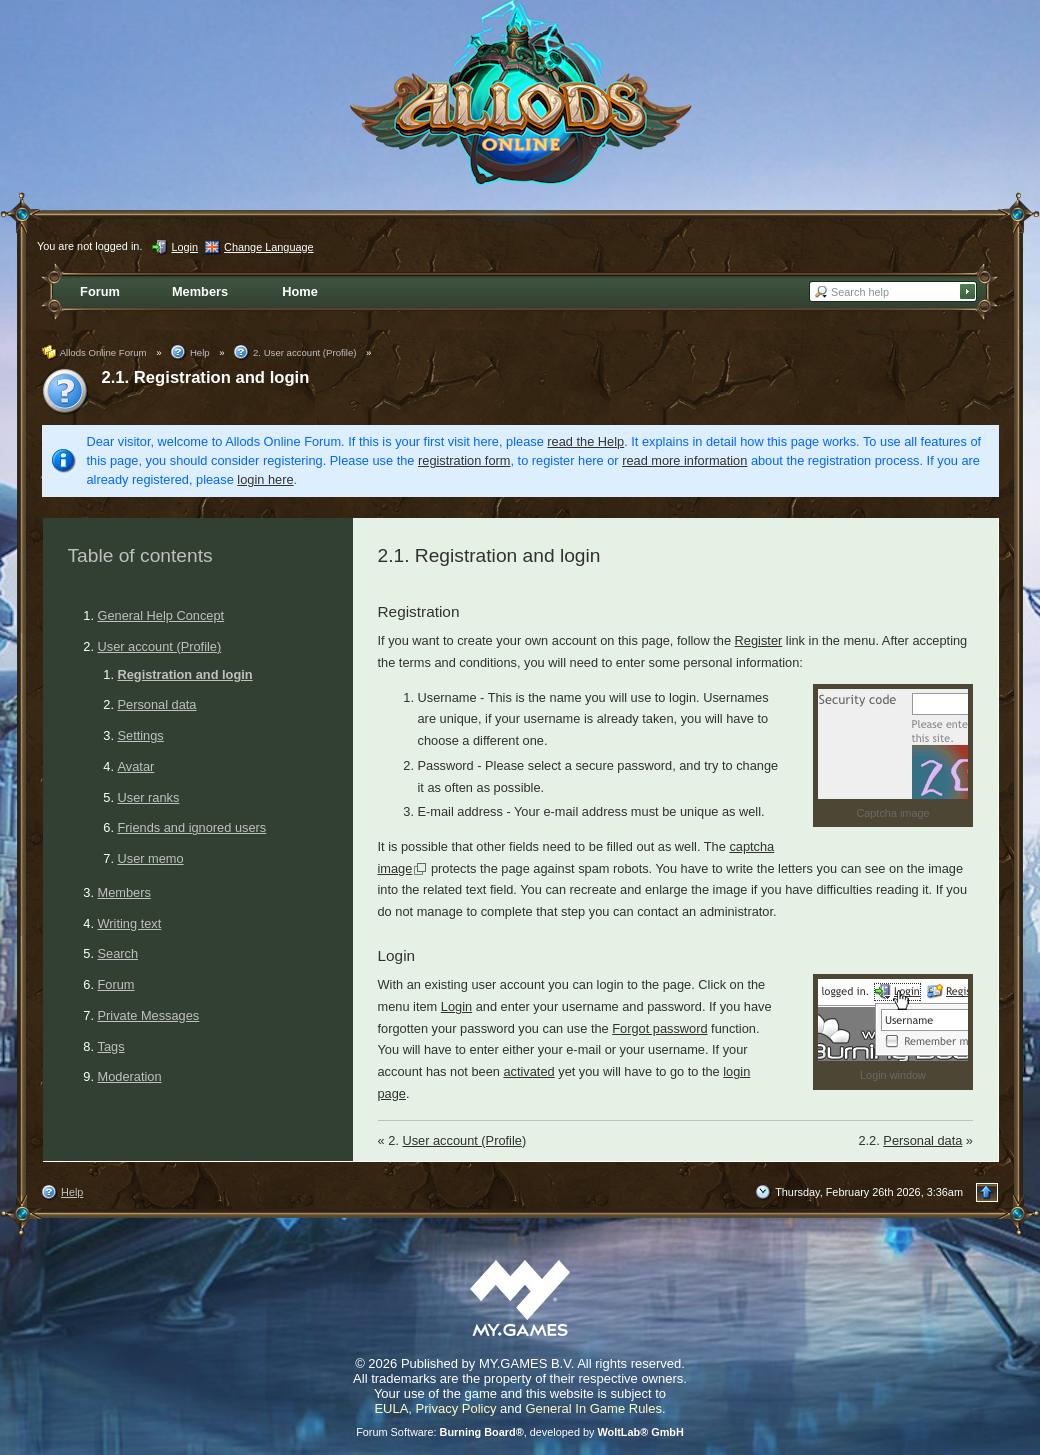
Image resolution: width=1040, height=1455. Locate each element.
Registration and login (185, 674)
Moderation (130, 1076)
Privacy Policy (456, 1408)
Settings (141, 735)
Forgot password (659, 1028)
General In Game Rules (593, 1408)
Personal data (157, 704)
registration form (464, 460)
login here (265, 479)
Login (456, 1006)
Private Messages (149, 1015)
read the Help (585, 441)
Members (124, 892)
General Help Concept (161, 615)
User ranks (149, 797)
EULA (391, 1408)
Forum (116, 984)
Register (759, 640)
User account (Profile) (160, 646)
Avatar (136, 766)
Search (118, 953)
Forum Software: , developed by (520, 1432)
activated (528, 1071)
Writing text (130, 923)
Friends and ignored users (192, 827)
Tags (111, 1046)
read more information (684, 460)
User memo (151, 858)
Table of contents (140, 555)
